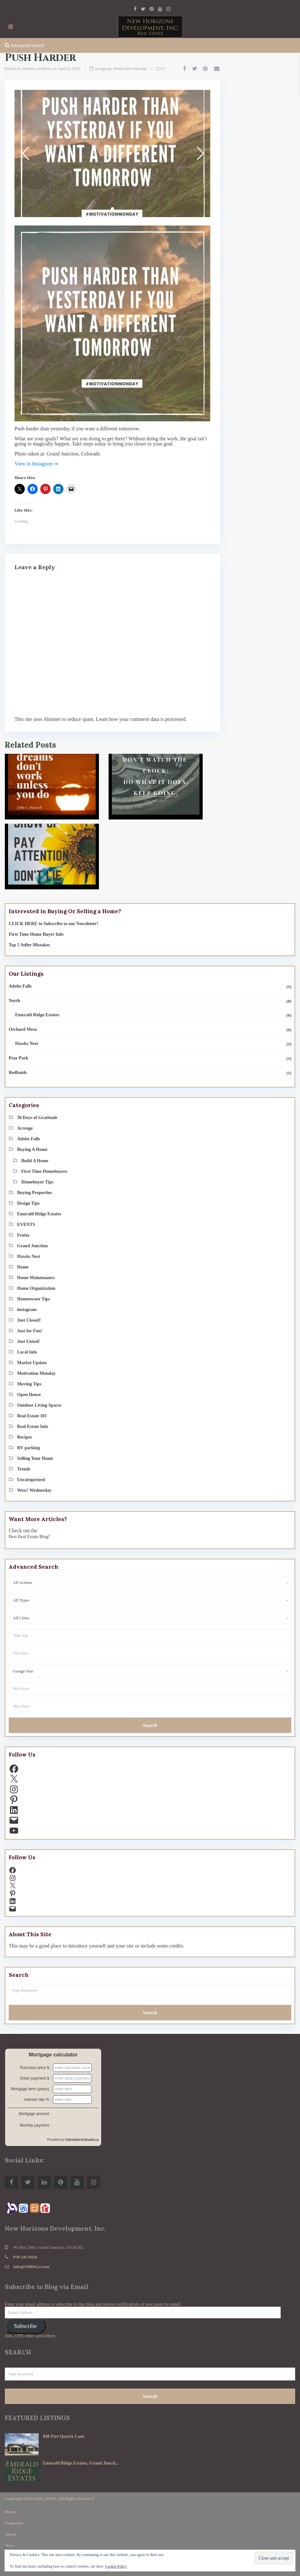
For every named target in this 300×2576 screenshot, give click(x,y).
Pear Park (18, 1058)
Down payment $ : (35, 2078)
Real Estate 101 (32, 1415)
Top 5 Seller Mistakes (29, 945)
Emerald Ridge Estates (37, 1014)
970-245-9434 (25, 2257)
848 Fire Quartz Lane (63, 2436)
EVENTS (26, 1224)
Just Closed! (29, 1320)
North (14, 1000)
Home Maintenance (36, 1277)
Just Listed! (28, 1341)
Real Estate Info (32, 1426)
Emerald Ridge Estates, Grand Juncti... (81, 2463)
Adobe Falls (20, 986)
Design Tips (28, 1203)
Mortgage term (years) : (31, 2089)
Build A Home (34, 1160)
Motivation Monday (130, 68)
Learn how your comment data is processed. (141, 719)
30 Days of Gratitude (37, 1117)
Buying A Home (32, 1149)
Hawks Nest (26, 1043)
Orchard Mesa (23, 1029)
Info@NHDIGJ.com (31, 2266)
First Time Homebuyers (44, 1171)
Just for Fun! (29, 1330)
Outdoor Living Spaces (39, 1405)
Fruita (23, 1235)
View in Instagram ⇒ (36, 463)
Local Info (27, 1352)
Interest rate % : (37, 2099)
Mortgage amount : (35, 2114)
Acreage (25, 1128)
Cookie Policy (116, 2566)
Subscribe (25, 2326)
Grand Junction (32, 1245)
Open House (29, 1394)
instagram (103, 68)
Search (150, 1725)
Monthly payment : (35, 2125)
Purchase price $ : (35, 2067)
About (10, 2534)
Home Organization (36, 1288)
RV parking (28, 1447)
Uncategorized (31, 1479)
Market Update (32, 1362)
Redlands (18, 1072)
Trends (24, 1469)
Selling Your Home (35, 1458)
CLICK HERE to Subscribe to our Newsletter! (53, 923)
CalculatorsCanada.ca (82, 2139)
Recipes (24, 1437)
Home (23, 1267)
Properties (14, 2523)
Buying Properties (34, 1192)
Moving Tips (29, 1384)
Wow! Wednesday (34, 1490)
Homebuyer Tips (37, 1182)
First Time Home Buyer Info (36, 934)
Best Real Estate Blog (28, 1536)
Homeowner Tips (33, 1299)
